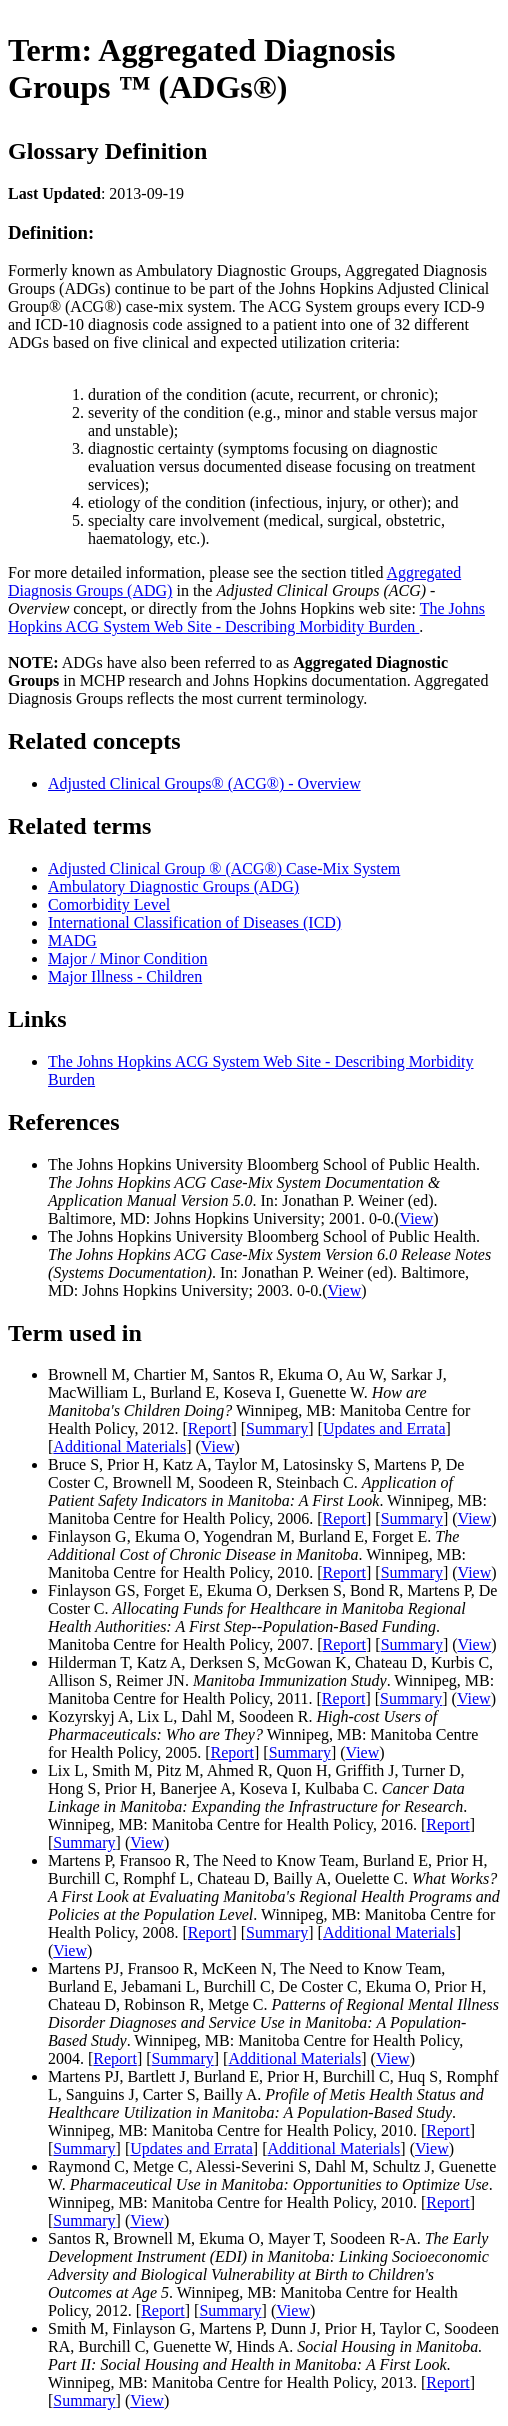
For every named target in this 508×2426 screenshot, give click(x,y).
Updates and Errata (384, 1428)
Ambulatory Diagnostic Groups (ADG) (173, 886)
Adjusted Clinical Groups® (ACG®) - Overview (204, 783)
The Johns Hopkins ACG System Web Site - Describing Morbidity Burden (246, 617)
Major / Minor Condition (128, 958)
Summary (277, 1428)
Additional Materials (119, 1446)
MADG (72, 940)
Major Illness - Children (125, 976)
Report (210, 1428)
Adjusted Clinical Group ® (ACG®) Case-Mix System (224, 868)
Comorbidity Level (109, 904)
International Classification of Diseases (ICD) (194, 922)
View (417, 1218)
